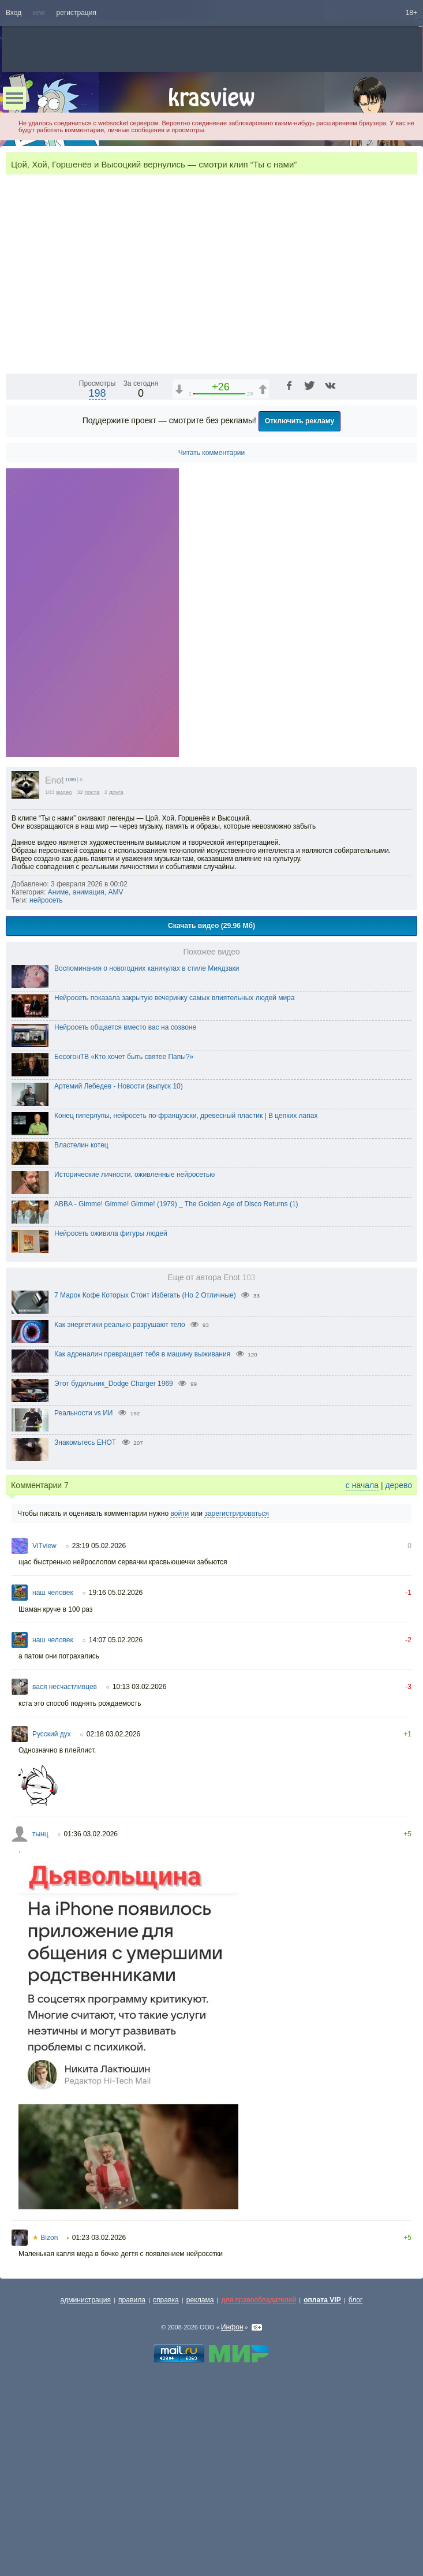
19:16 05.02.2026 (116, 1783)
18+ (411, 13)
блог (356, 2490)
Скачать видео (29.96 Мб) (211, 1116)
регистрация (76, 13)
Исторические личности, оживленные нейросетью (134, 1365)
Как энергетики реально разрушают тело (119, 1515)
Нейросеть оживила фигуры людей (110, 1424)
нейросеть (45, 1091)
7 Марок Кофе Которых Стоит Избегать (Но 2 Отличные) (145, 1486)
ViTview (44, 1736)
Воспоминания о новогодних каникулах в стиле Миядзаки (146, 1159)
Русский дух (51, 1925)
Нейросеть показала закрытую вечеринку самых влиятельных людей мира (174, 1188)
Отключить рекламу (300, 611)
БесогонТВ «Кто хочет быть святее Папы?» (123, 1247)
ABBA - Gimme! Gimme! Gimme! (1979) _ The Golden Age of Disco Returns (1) (176, 1394)
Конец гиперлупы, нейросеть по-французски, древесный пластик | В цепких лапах (185, 1306)
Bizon (45, 2428)
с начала (362, 1675)
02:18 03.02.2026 (113, 1925)
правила (131, 2490)
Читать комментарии (211, 643)
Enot (54, 971)
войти (179, 1704)
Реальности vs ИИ (83, 1604)
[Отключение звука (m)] (354, 554)
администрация (86, 2490)
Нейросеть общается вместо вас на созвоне (125, 1218)
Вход (13, 13)
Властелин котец (81, 1336)
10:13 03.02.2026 (139, 1877)
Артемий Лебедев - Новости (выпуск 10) (118, 1277)
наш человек (52, 1783)
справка (166, 2490)
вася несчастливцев (64, 1877)
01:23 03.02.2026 (99, 2428)
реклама (200, 2490)
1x (334, 554)
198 (97, 584)
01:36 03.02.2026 (91, 2024)
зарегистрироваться (236, 1704)
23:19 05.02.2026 (99, 1736)
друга (116, 982)
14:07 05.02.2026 (116, 1830)
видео (64, 982)
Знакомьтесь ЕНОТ (85, 1633)
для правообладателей (258, 2490)
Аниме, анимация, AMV (85, 1083)
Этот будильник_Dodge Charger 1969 (113, 1574)
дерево (398, 1675)
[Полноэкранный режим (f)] (407, 554)
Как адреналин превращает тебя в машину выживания (142, 1545)
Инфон (232, 2518)
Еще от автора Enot (212, 1468)
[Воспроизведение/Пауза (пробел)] (15, 554)
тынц (40, 2024)
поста (92, 982)
